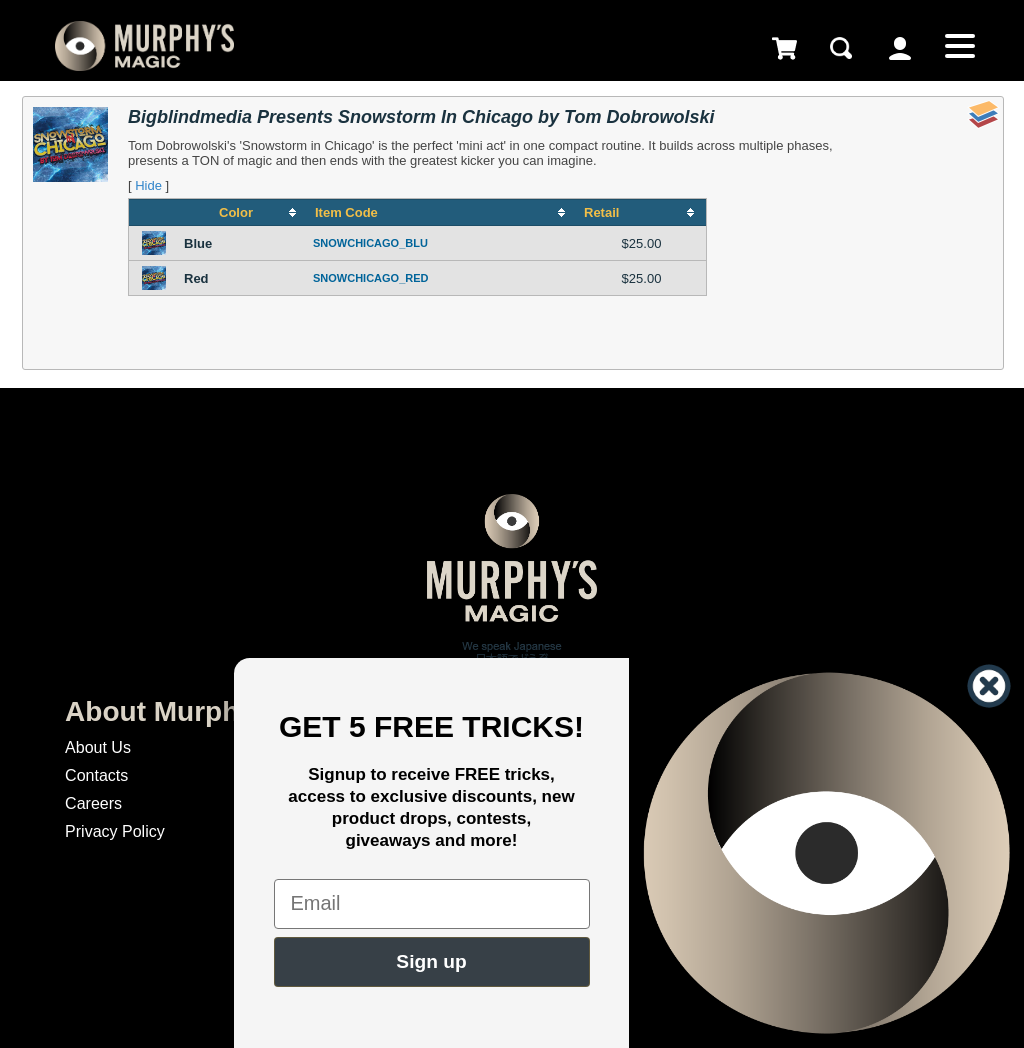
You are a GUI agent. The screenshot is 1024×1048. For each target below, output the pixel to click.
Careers (93, 803)
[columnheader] (243, 213)
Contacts (96, 775)
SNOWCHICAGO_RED (371, 278)
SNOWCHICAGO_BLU (370, 243)
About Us (98, 747)
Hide (148, 185)
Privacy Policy (115, 831)
